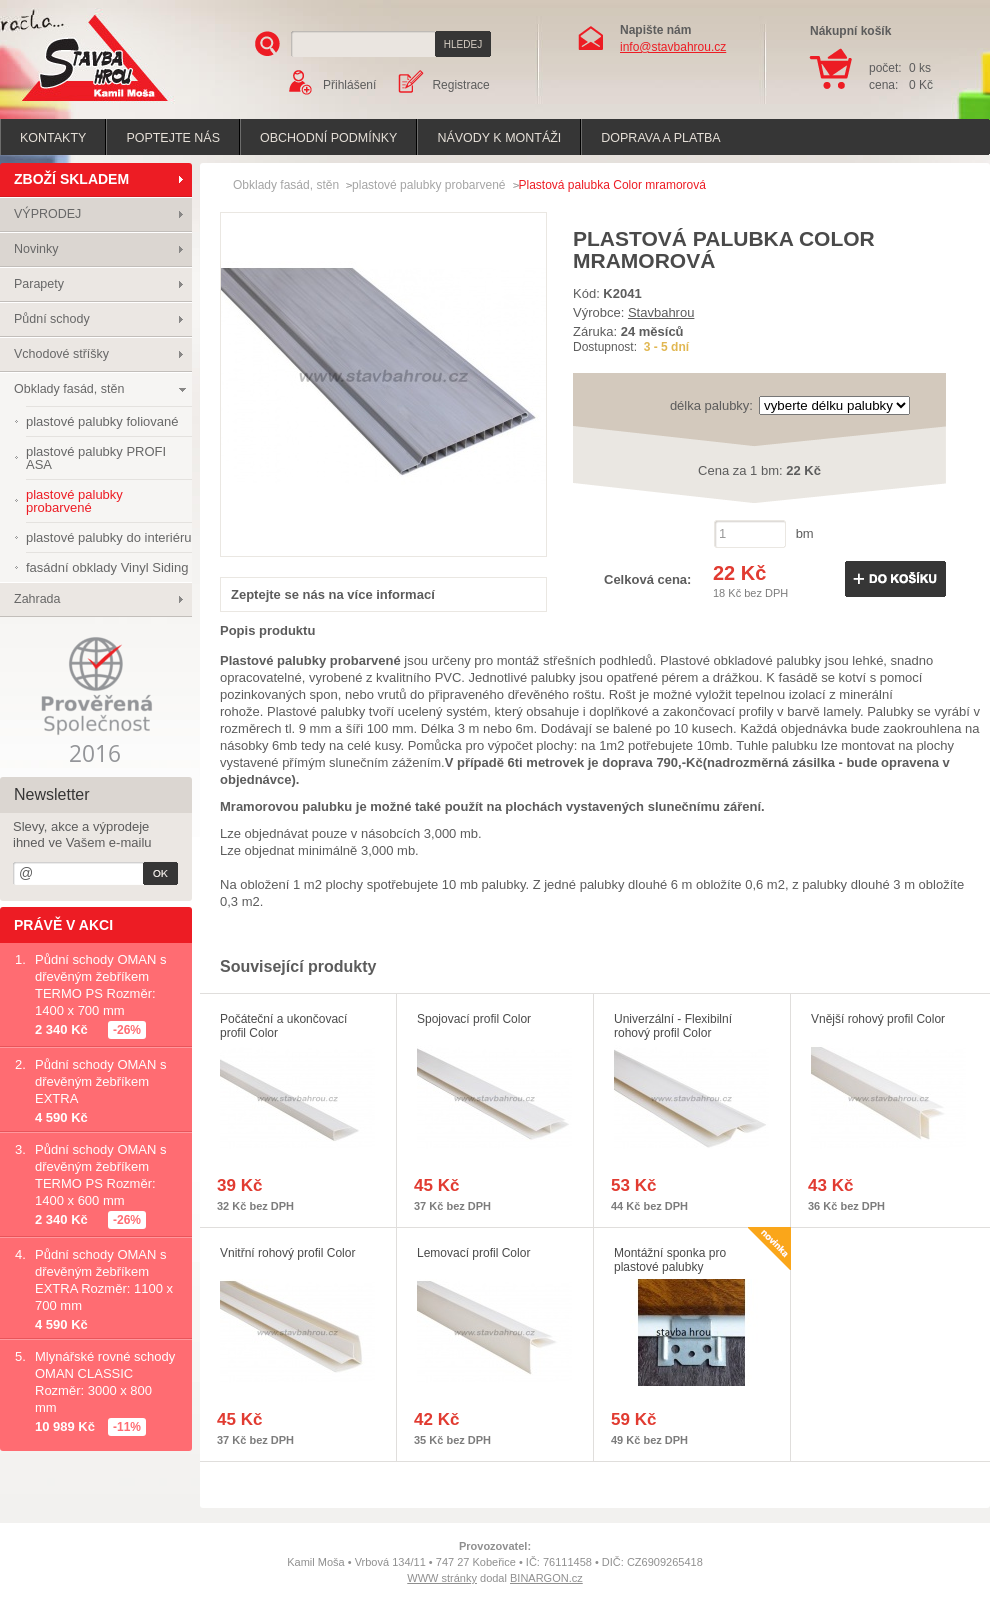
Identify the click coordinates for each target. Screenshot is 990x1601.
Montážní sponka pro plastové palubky (670, 1260)
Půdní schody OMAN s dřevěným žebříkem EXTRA (101, 1081)
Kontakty (53, 138)
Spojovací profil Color (474, 1019)
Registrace (460, 85)
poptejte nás (173, 138)
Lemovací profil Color (473, 1253)
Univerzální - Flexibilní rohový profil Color (673, 1026)
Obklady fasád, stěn (69, 389)
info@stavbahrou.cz (673, 47)
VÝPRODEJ (47, 214)
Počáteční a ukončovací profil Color (283, 1026)
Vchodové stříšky (61, 354)
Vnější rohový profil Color (878, 1019)
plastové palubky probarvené (428, 185)
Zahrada (37, 599)
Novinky (36, 249)
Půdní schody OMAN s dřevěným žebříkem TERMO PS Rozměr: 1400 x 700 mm (101, 985)
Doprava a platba (660, 138)
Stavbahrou (661, 312)
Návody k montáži (499, 138)
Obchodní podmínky (328, 138)
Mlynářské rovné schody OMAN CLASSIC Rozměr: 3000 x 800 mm (105, 1382)
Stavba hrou (64, 103)
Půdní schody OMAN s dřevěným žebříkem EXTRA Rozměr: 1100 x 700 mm (104, 1280)
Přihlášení (349, 85)
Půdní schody (52, 319)
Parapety (39, 284)
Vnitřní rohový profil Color (287, 1253)
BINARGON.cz (546, 1578)
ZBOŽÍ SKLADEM (71, 179)
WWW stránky (442, 1578)
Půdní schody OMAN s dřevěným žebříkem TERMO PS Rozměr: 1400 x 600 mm (101, 1175)
